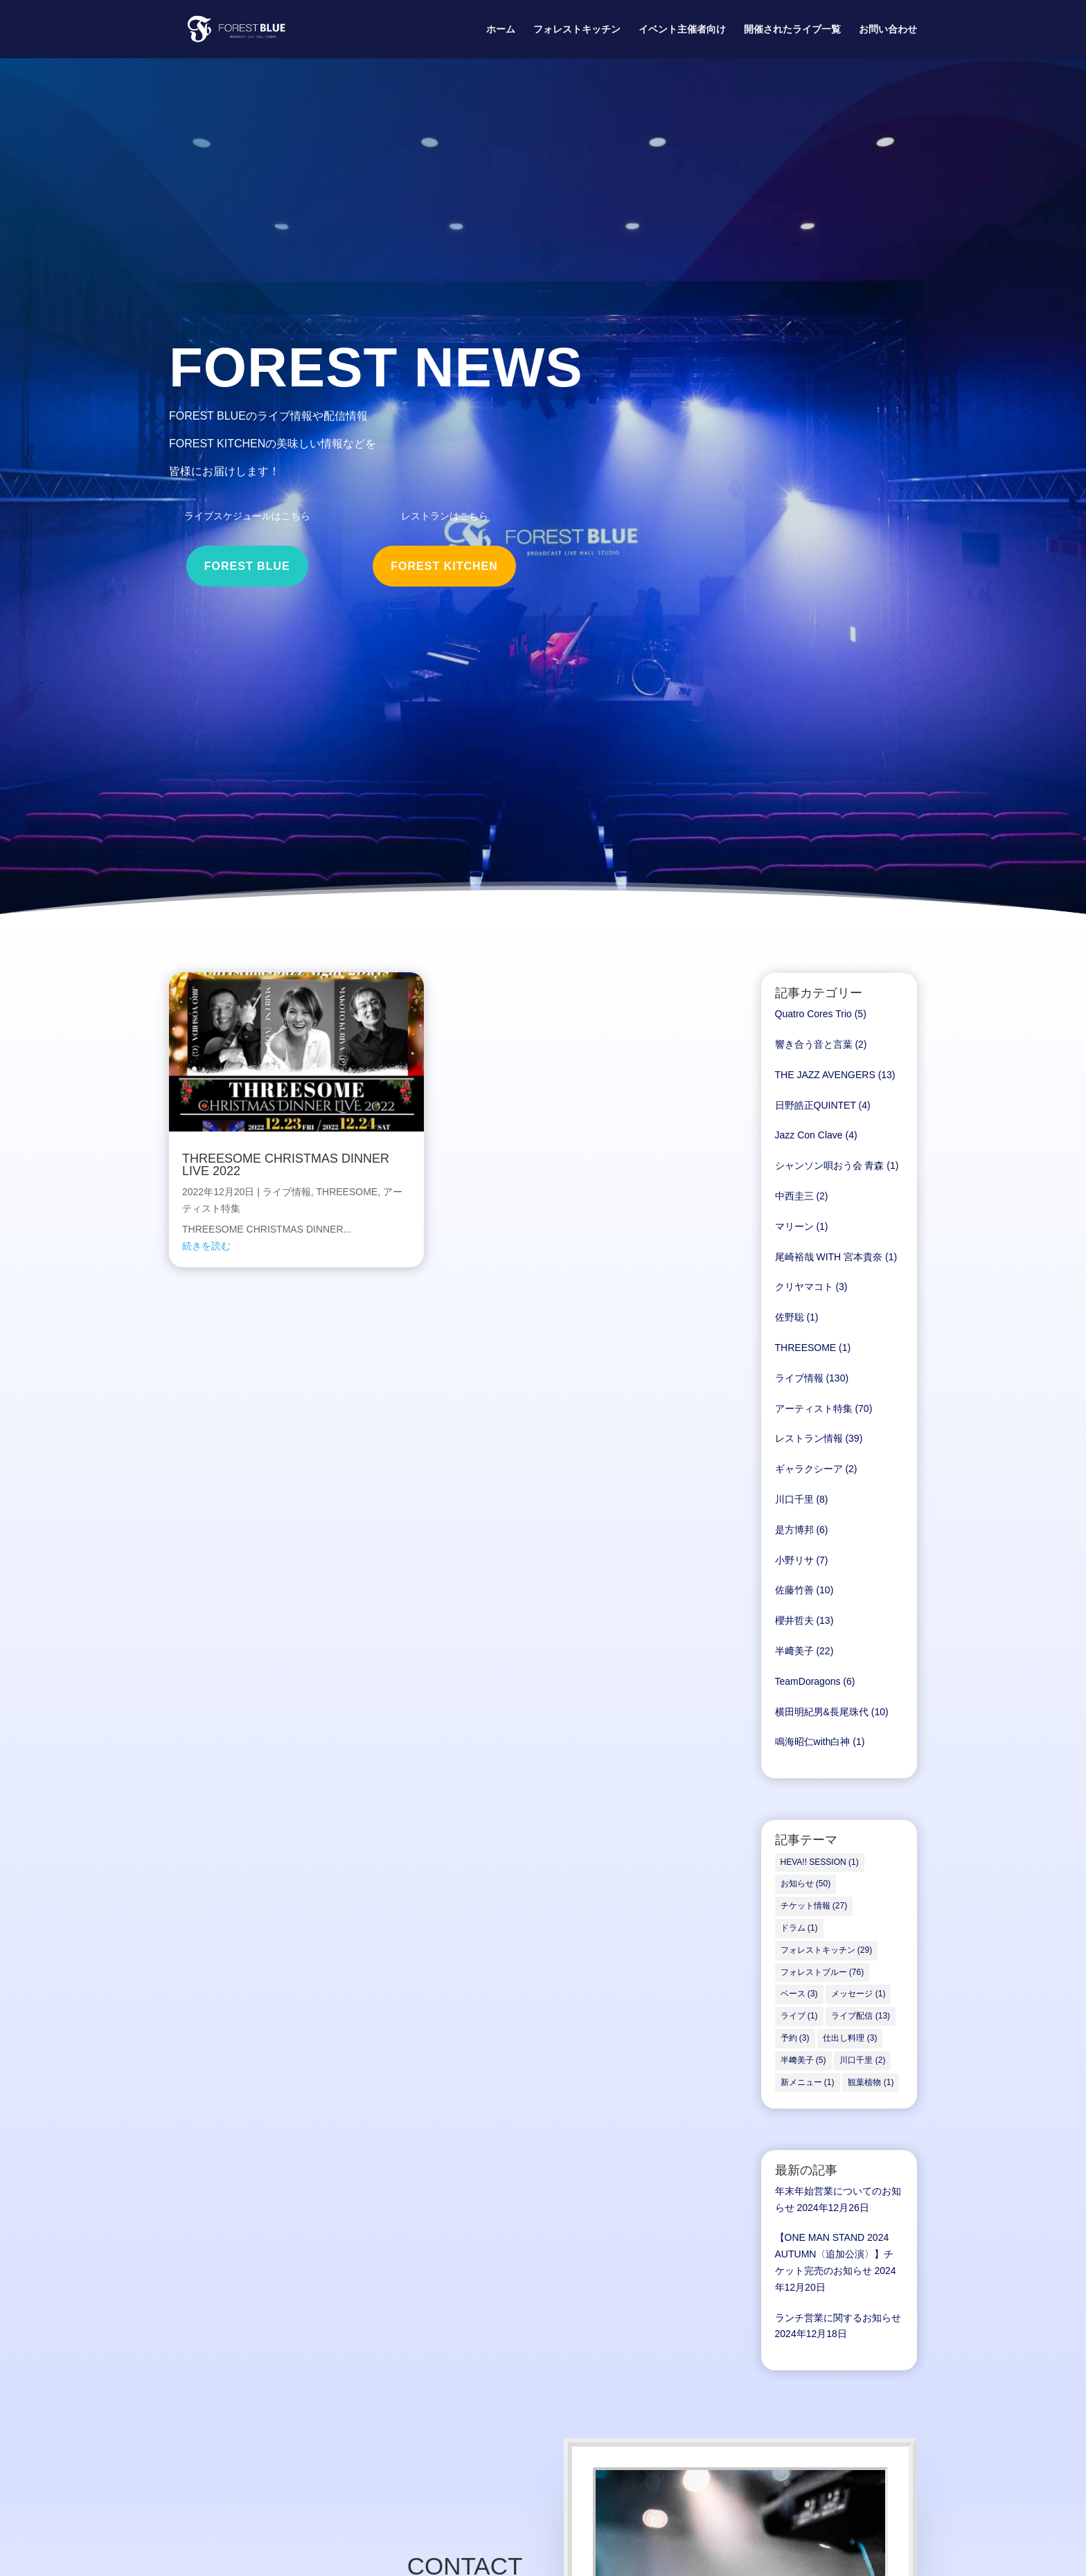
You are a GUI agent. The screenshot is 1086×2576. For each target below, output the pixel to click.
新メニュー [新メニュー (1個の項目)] (808, 2082)
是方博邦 (794, 1529)
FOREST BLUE (247, 566)
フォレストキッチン (577, 29)
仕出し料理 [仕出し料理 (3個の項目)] (850, 2038)
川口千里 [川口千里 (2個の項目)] (862, 2060)
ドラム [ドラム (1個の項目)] (799, 1928)
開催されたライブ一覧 (792, 29)
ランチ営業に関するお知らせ (838, 2317)
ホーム (500, 29)
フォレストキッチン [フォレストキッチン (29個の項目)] (827, 1950)
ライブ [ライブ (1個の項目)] (799, 2016)
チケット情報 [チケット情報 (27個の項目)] (814, 1906)
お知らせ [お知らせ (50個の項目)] (806, 1883)
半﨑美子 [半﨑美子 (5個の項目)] (803, 2060)
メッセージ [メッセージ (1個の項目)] (858, 1993)
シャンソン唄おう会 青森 (829, 1165)
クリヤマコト (804, 1286)
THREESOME (347, 1191)
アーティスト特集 (814, 1408)
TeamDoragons (808, 1681)
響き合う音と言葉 (814, 1044)
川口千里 (794, 1499)
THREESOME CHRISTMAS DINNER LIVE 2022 (285, 1165)
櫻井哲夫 (794, 1620)
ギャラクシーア (809, 1468)
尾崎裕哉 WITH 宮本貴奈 (829, 1256)
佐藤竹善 (794, 1589)
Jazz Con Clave (809, 1135)
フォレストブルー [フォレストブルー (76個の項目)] (822, 1972)
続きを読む (206, 1245)
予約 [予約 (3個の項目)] (795, 2038)
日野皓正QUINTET (815, 1105)
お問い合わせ (888, 29)
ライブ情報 (286, 1191)
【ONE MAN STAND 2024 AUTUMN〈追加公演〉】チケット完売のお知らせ (834, 2254)
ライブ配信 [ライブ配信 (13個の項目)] (860, 2016)
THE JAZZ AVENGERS (825, 1074)
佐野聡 (789, 1317)
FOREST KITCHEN (444, 566)
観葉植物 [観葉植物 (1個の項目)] (870, 2082)
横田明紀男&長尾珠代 (822, 1711)
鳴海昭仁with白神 (813, 1741)
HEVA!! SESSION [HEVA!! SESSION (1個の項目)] (820, 1862)
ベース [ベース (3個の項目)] (799, 1993)
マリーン (794, 1226)
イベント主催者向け (682, 29)
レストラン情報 (809, 1438)
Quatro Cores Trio (813, 1013)
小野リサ (794, 1560)
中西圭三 (794, 1195)
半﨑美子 (794, 1650)
